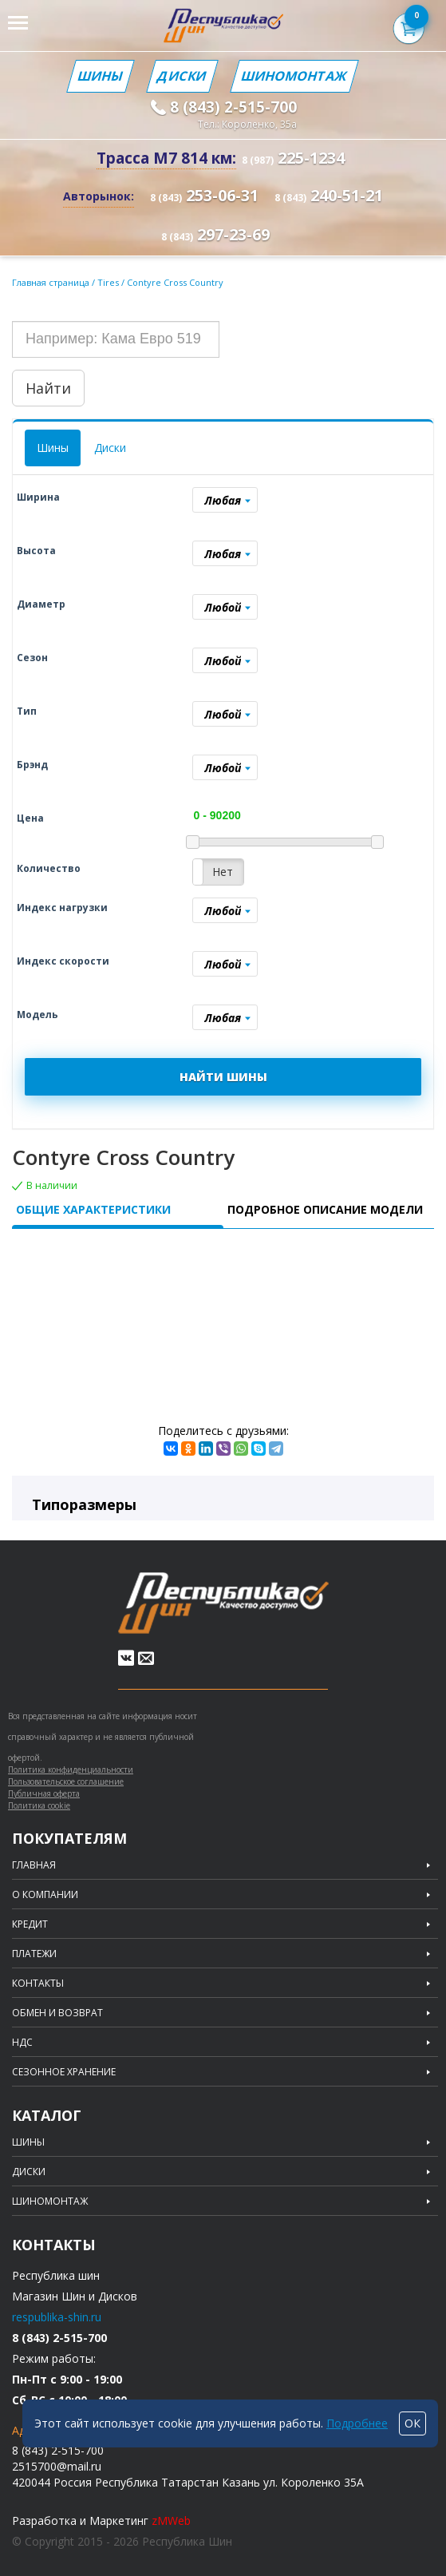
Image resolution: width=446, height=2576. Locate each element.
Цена (30, 818)
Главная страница (50, 282)
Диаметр (41, 604)
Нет (222, 871)
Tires (109, 282)
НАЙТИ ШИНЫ (223, 1076)
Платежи (34, 1954)
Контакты (38, 1983)
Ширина (38, 497)
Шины (100, 76)
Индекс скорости (63, 961)
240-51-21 (328, 195)
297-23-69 (215, 234)
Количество (49, 868)
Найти (48, 388)
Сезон (32, 657)
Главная (34, 1865)
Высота (36, 550)
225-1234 (293, 157)
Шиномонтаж (294, 76)
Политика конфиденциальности (70, 1769)
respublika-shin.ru (56, 2316)
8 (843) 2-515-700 (233, 107)
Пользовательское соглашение (66, 1781)
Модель (37, 1014)
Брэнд (32, 764)
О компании (45, 1894)
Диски (182, 76)
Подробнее (357, 2423)
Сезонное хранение (64, 2072)
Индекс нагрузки (62, 907)
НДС (22, 2042)
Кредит (30, 1924)
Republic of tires (223, 1603)
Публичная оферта (44, 1793)
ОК (412, 2423)
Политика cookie (39, 1805)
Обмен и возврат (57, 2013)
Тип (27, 711)
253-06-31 (204, 195)
